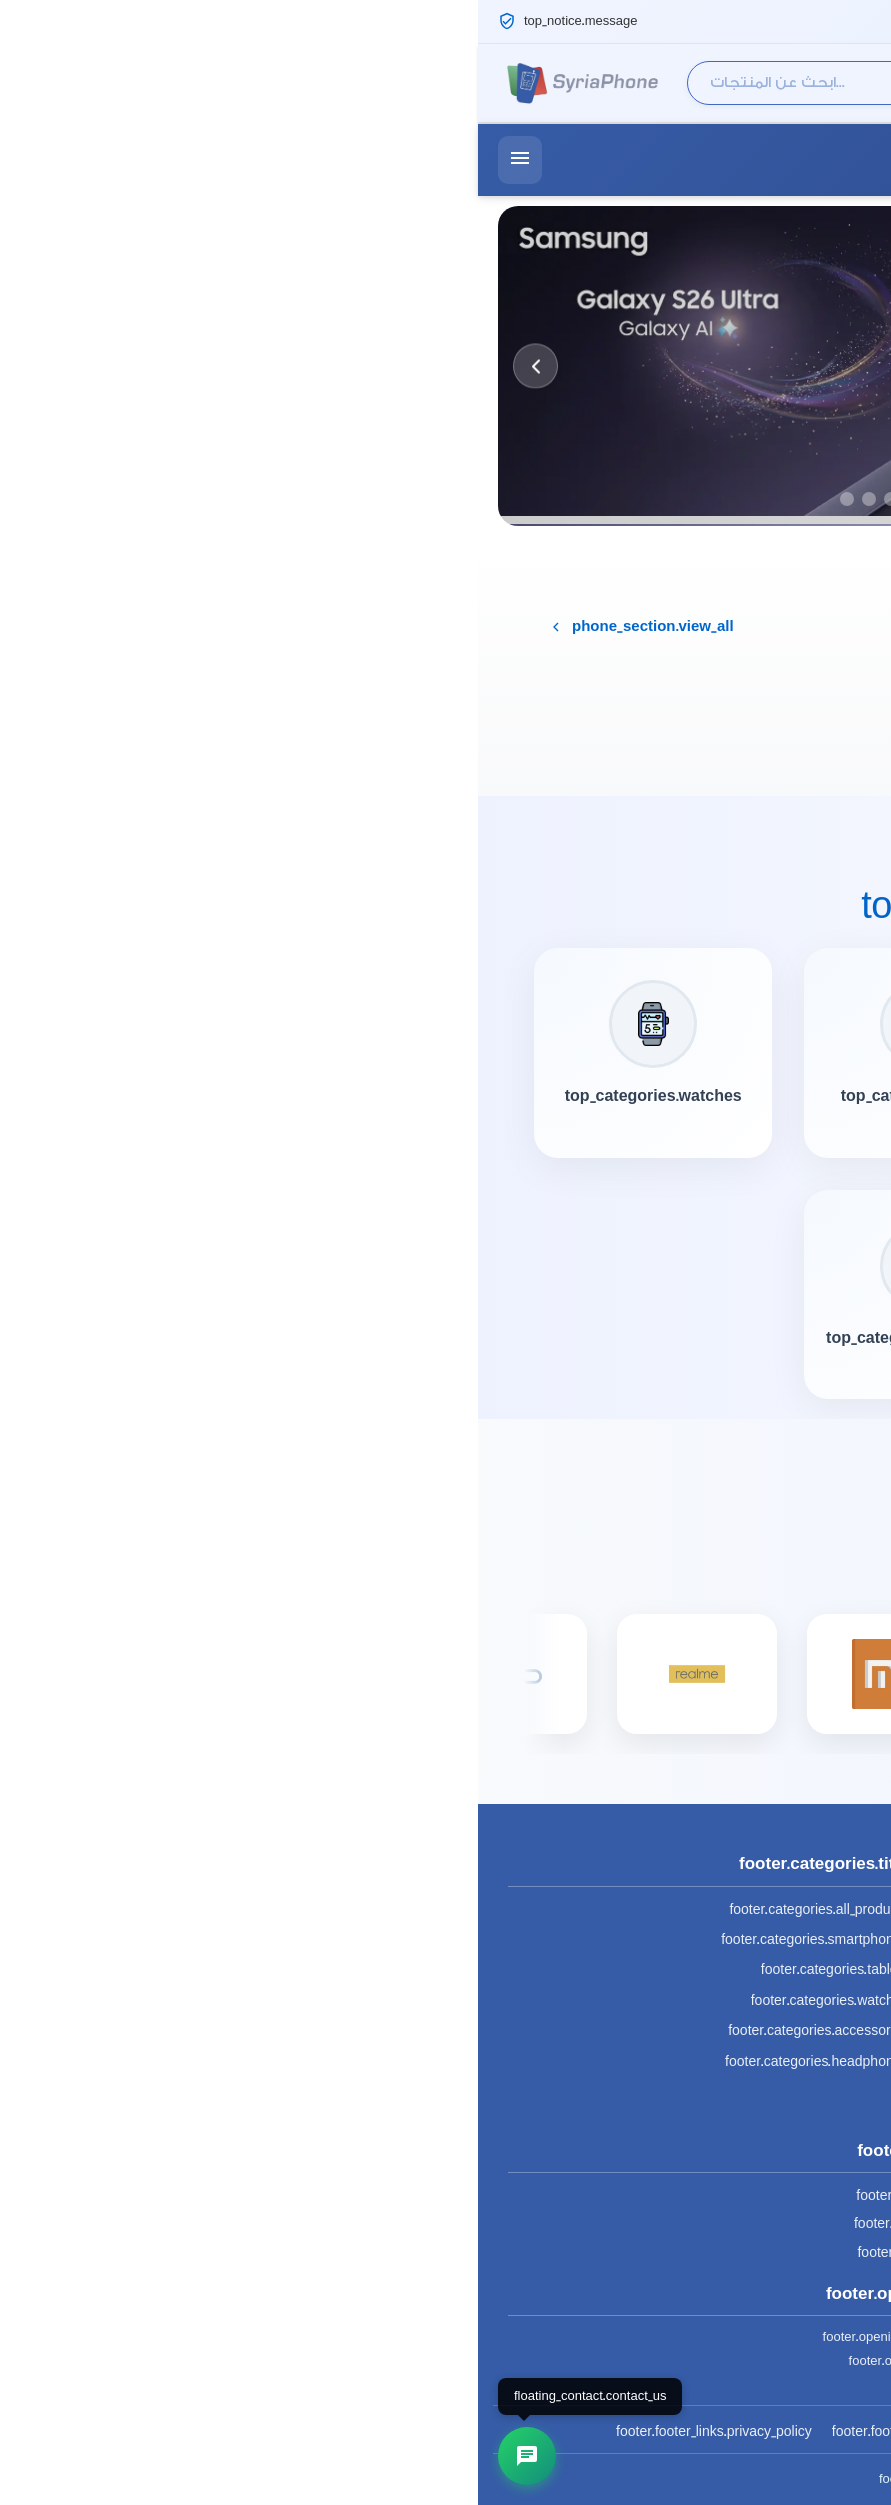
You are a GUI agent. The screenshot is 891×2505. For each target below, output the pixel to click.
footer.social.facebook (445, 2195)
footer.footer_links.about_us (669, 2431)
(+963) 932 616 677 (773, 159)
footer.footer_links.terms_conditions (461, 2431)
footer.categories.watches (352, 2000)
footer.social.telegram (445, 2252)
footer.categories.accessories (340, 2030)
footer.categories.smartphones (336, 1939)
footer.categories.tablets (357, 1969)
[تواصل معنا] (49, 2456)
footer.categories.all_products (340, 1909)
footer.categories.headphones (338, 2061)
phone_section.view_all (163, 627)
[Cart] (854, 83)
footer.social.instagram (445, 2223)
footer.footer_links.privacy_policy (236, 2431)
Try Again (795, 744)
